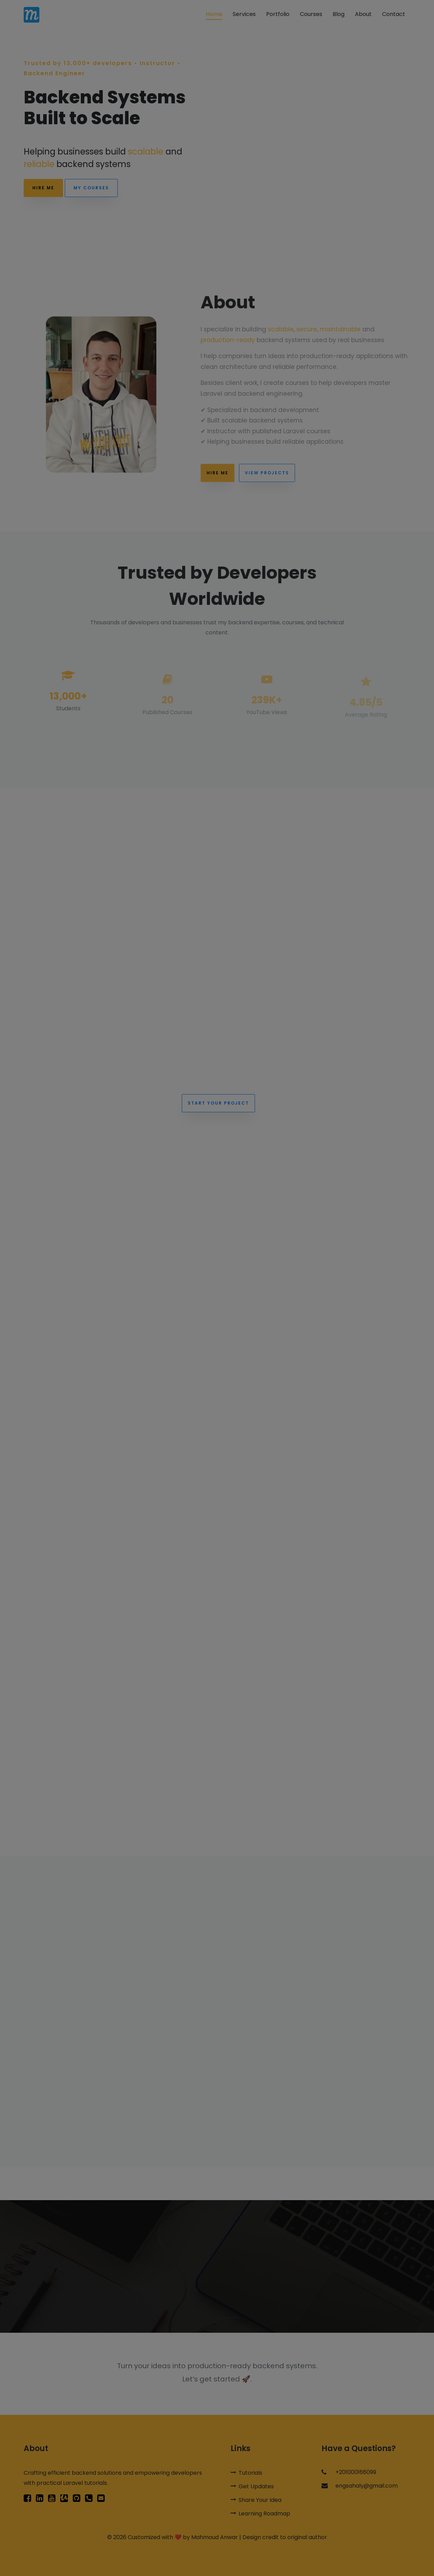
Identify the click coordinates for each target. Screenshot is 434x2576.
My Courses (91, 188)
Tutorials (246, 2473)
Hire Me (43, 188)
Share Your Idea (256, 2500)
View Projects (267, 483)
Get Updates (252, 2486)
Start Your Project (218, 1103)
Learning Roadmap (260, 2514)
